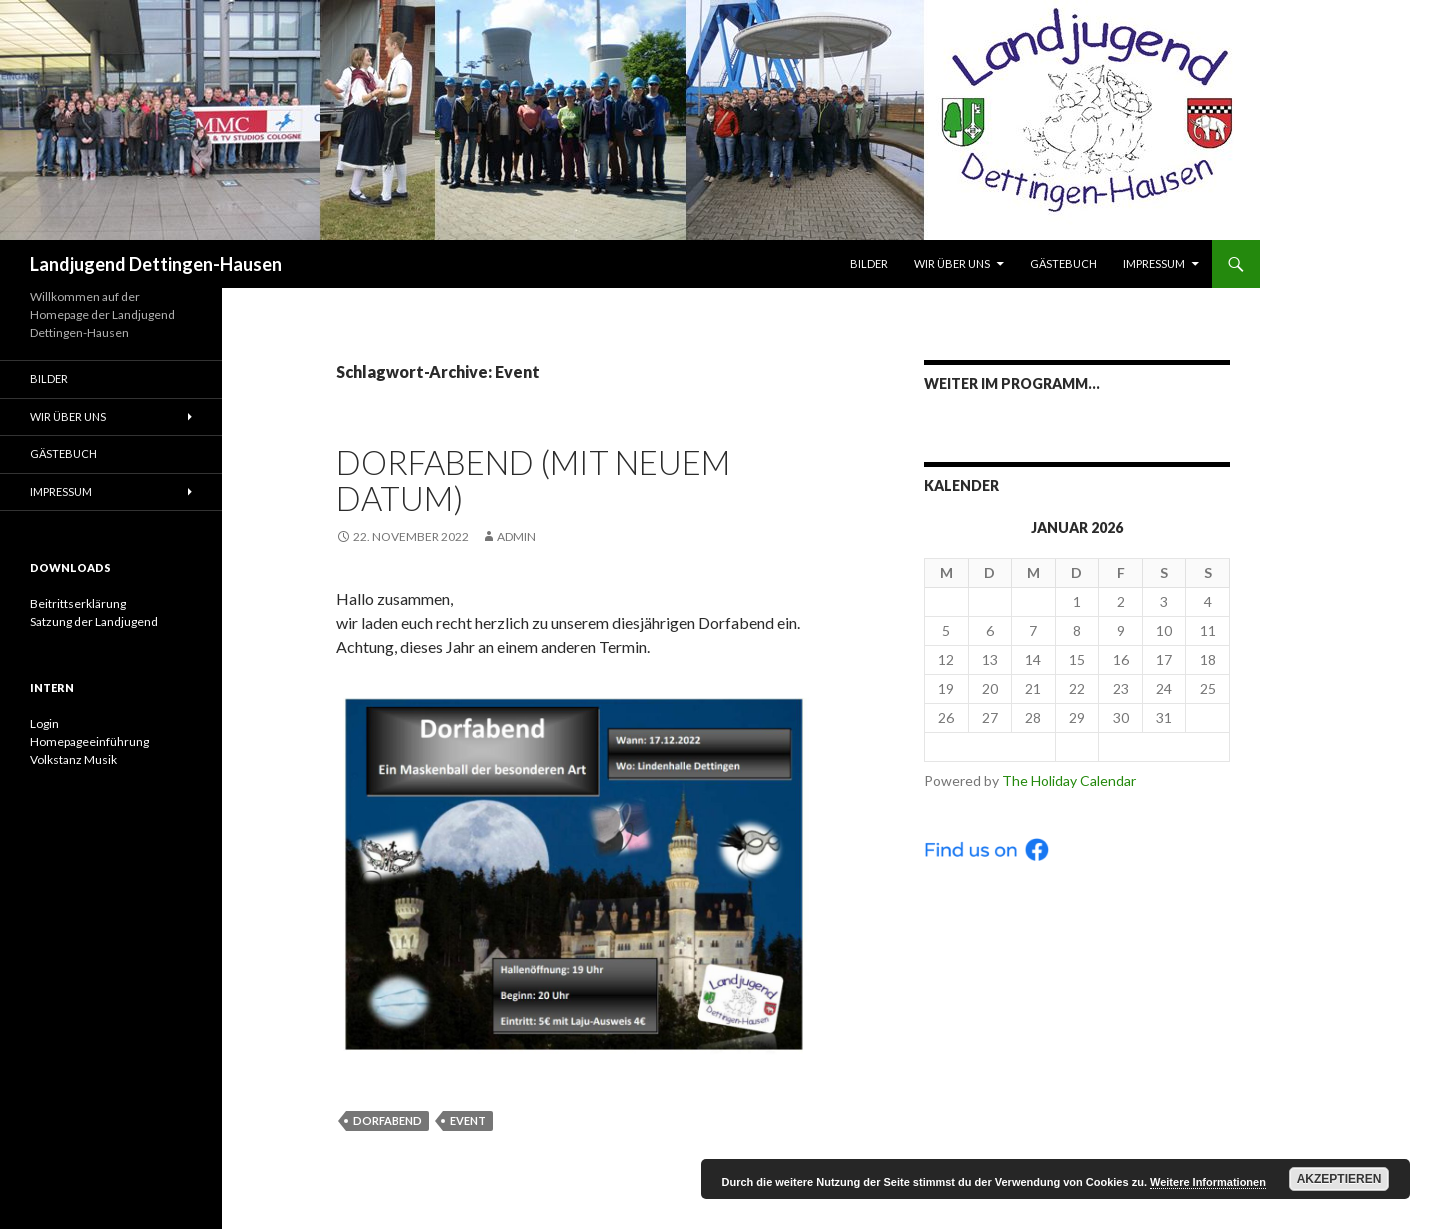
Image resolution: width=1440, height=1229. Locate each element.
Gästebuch (1063, 263)
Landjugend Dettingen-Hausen (156, 264)
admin (516, 536)
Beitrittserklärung (78, 603)
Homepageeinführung (89, 741)
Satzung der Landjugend (94, 621)
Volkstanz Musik (73, 759)
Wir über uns (952, 263)
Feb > (1164, 746)
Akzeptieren (1339, 1179)
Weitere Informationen (1208, 1182)
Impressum (1154, 263)
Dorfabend (387, 1120)
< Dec (990, 746)
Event (468, 1120)
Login (44, 723)
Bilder (869, 263)
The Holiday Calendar (1069, 780)
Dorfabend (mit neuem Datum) (533, 480)
